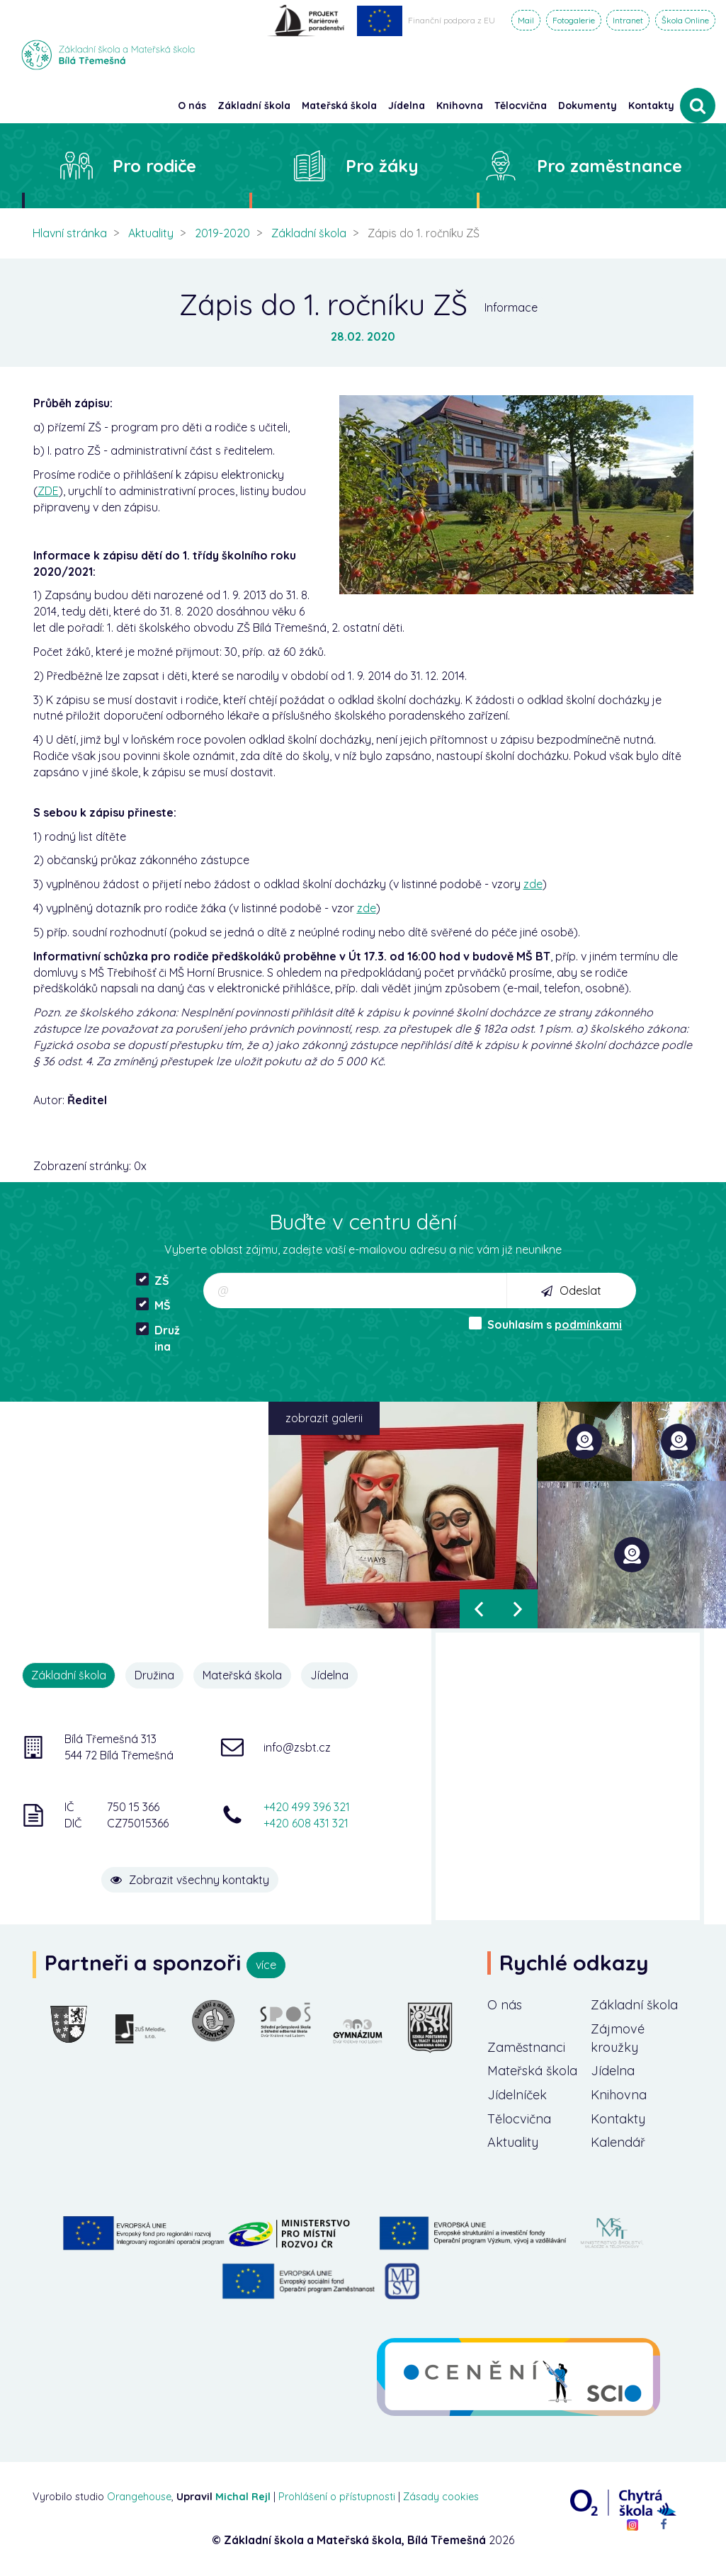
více (266, 1965)
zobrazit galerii (324, 1418)
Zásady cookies (441, 2496)
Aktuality (151, 233)
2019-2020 (222, 233)
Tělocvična (519, 2119)
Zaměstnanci (526, 2047)
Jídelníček (517, 2095)
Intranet (628, 20)
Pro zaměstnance (609, 165)
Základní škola (308, 233)
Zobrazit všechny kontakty (189, 1880)
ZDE (48, 491)
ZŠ (152, 1280)
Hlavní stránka (70, 233)
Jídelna (329, 1675)
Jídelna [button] (406, 105)
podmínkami (588, 1324)
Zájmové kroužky (618, 2038)
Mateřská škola (242, 1675)
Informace (511, 307)
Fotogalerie (573, 20)
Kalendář (618, 2142)
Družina (158, 1338)
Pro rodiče (154, 165)
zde (533, 884)
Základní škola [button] (253, 105)
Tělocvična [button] (520, 105)
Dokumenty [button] (587, 105)
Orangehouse (139, 2496)
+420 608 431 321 (305, 1823)
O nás (504, 2005)
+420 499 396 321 (306, 1807)
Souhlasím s (545, 1324)
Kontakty (651, 105)
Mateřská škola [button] (339, 105)
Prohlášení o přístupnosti (336, 2496)
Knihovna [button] (459, 105)
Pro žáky (382, 165)
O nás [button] (192, 105)
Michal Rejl (243, 2496)
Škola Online (685, 20)
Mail (526, 20)
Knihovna (619, 2095)
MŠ (153, 1305)
